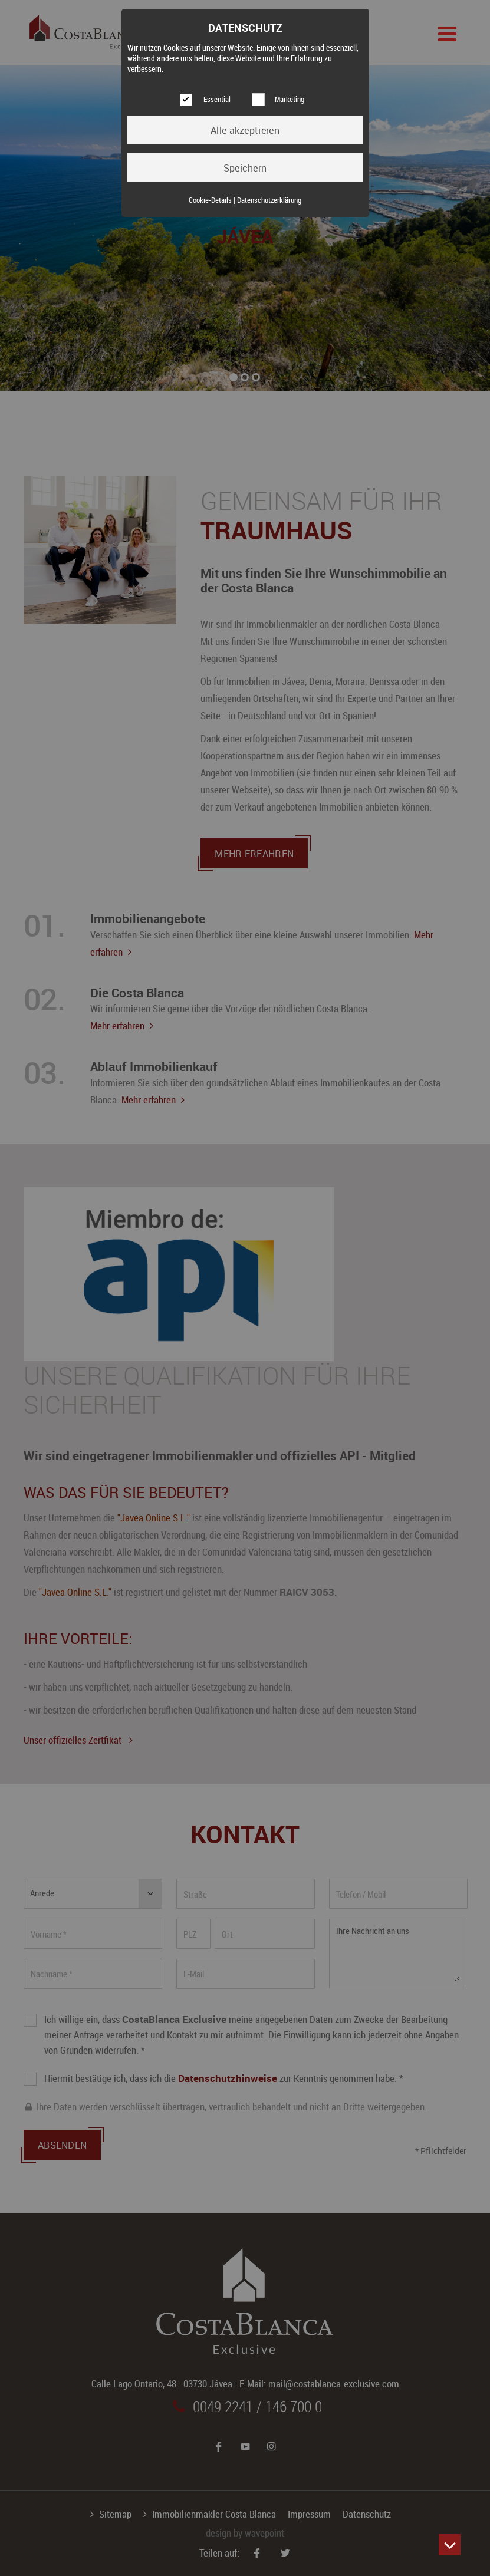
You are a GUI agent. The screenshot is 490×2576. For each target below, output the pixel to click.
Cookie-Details (210, 200)
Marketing (289, 99)
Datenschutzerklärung (269, 200)
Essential (217, 99)
